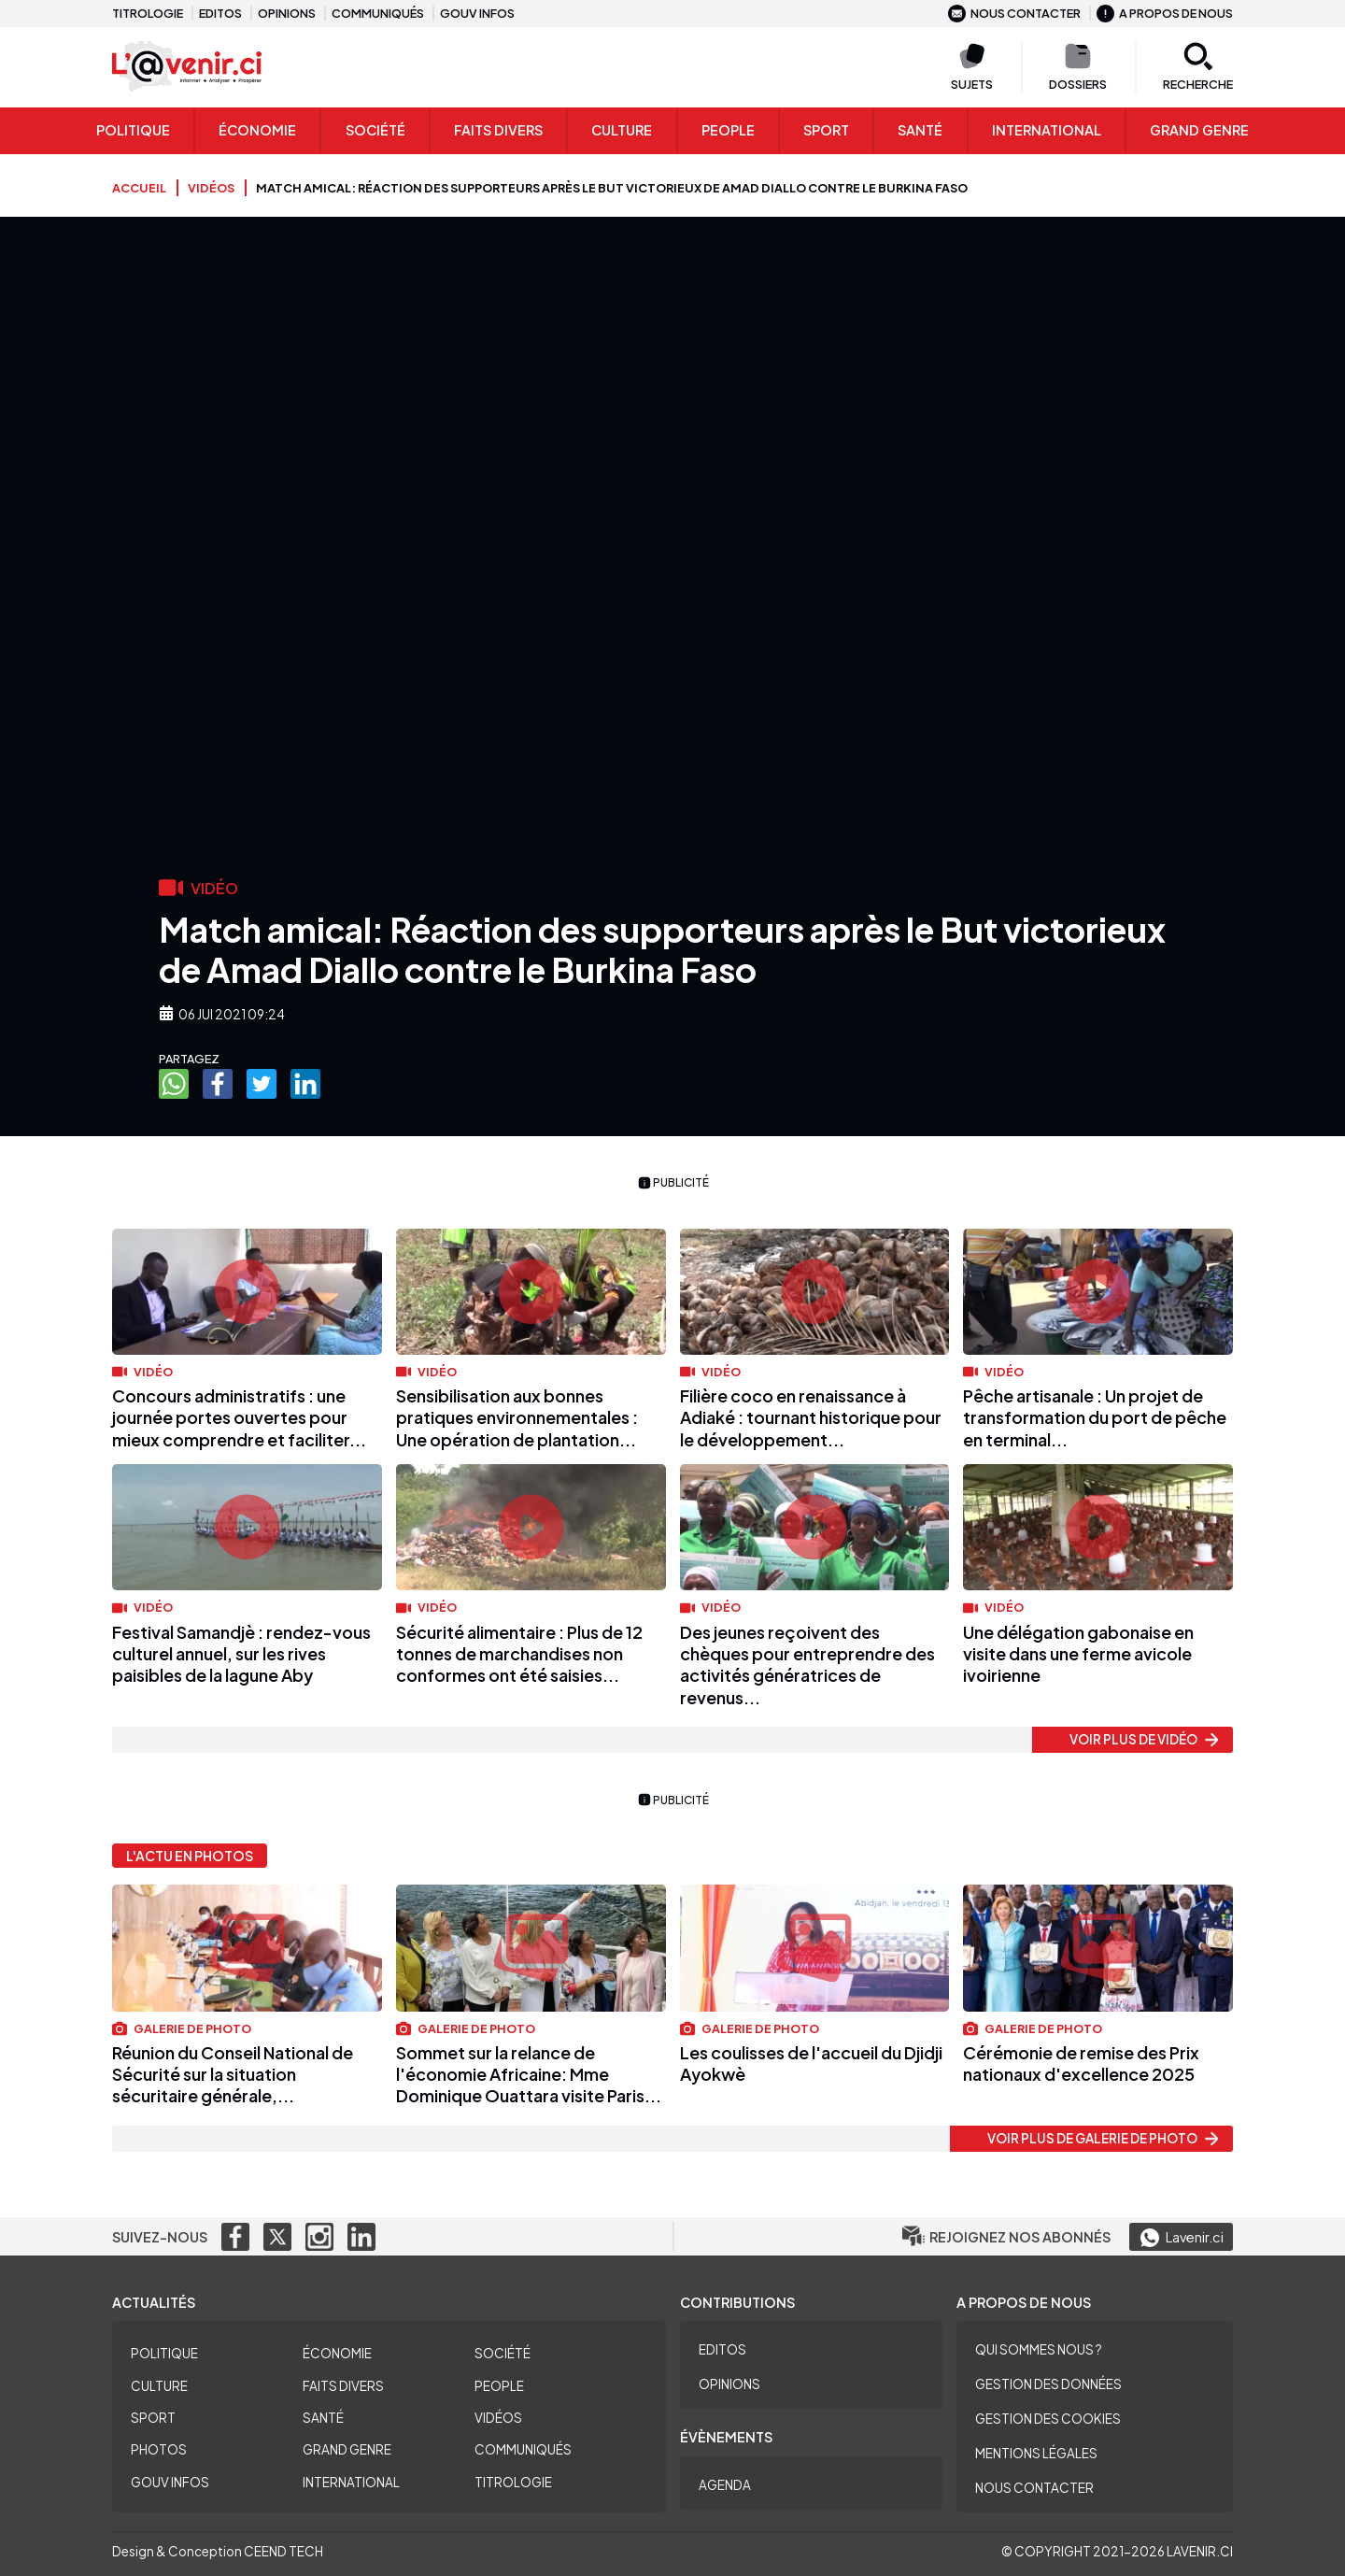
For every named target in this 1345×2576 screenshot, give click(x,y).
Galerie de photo (181, 2028)
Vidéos (498, 2418)
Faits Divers (498, 129)
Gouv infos (477, 13)
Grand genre (1199, 129)
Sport (826, 129)
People (728, 129)
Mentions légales (1036, 2453)
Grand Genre (347, 2449)
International (1046, 129)
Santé (920, 129)
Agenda (725, 2485)
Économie (257, 129)
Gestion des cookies (1048, 2419)
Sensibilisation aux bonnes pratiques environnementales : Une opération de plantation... (517, 1417)
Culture (621, 129)
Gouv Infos (170, 2482)
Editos (220, 13)
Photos (159, 2449)
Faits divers (343, 2386)
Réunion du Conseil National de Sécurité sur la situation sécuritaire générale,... (232, 2074)
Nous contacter (1014, 13)
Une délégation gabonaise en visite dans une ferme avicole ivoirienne (1078, 1653)
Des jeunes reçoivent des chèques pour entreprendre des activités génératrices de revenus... (807, 1664)
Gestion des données (1048, 2384)
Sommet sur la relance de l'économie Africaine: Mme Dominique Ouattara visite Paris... (528, 2074)
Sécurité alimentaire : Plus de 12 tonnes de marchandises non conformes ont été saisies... (519, 1653)
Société (375, 129)
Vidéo (142, 1371)
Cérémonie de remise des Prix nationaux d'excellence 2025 (1081, 2063)
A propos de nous (1165, 13)
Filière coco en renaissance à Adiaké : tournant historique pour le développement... (811, 1417)
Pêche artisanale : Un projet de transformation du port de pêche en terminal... (1094, 1417)
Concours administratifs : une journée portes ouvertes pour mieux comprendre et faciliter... (239, 1417)
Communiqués (378, 13)
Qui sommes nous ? (1038, 2349)
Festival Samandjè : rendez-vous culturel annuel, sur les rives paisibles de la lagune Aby (241, 1653)
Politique (133, 129)
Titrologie (147, 13)
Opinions (287, 13)
